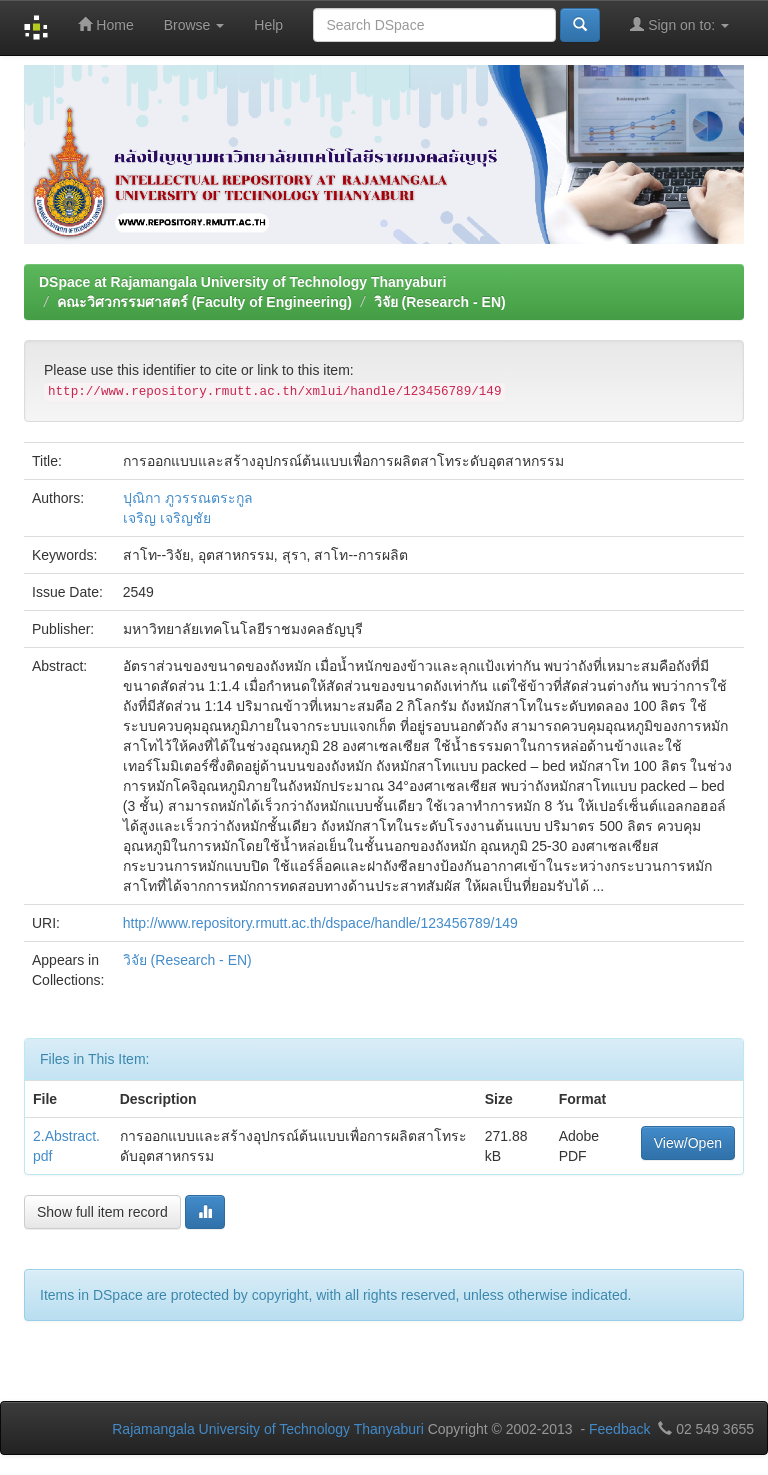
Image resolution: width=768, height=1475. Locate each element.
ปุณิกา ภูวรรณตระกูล (188, 498)
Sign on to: (679, 24)
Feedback (619, 1429)
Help (268, 25)
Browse (194, 25)
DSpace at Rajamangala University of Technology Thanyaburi (242, 282)
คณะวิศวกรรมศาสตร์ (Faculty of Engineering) (204, 302)
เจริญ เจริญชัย (167, 518)
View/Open (688, 1143)
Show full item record (102, 1212)
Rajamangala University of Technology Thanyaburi (268, 1429)
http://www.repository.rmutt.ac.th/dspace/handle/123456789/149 (320, 923)
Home (105, 24)
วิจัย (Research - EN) (440, 302)
